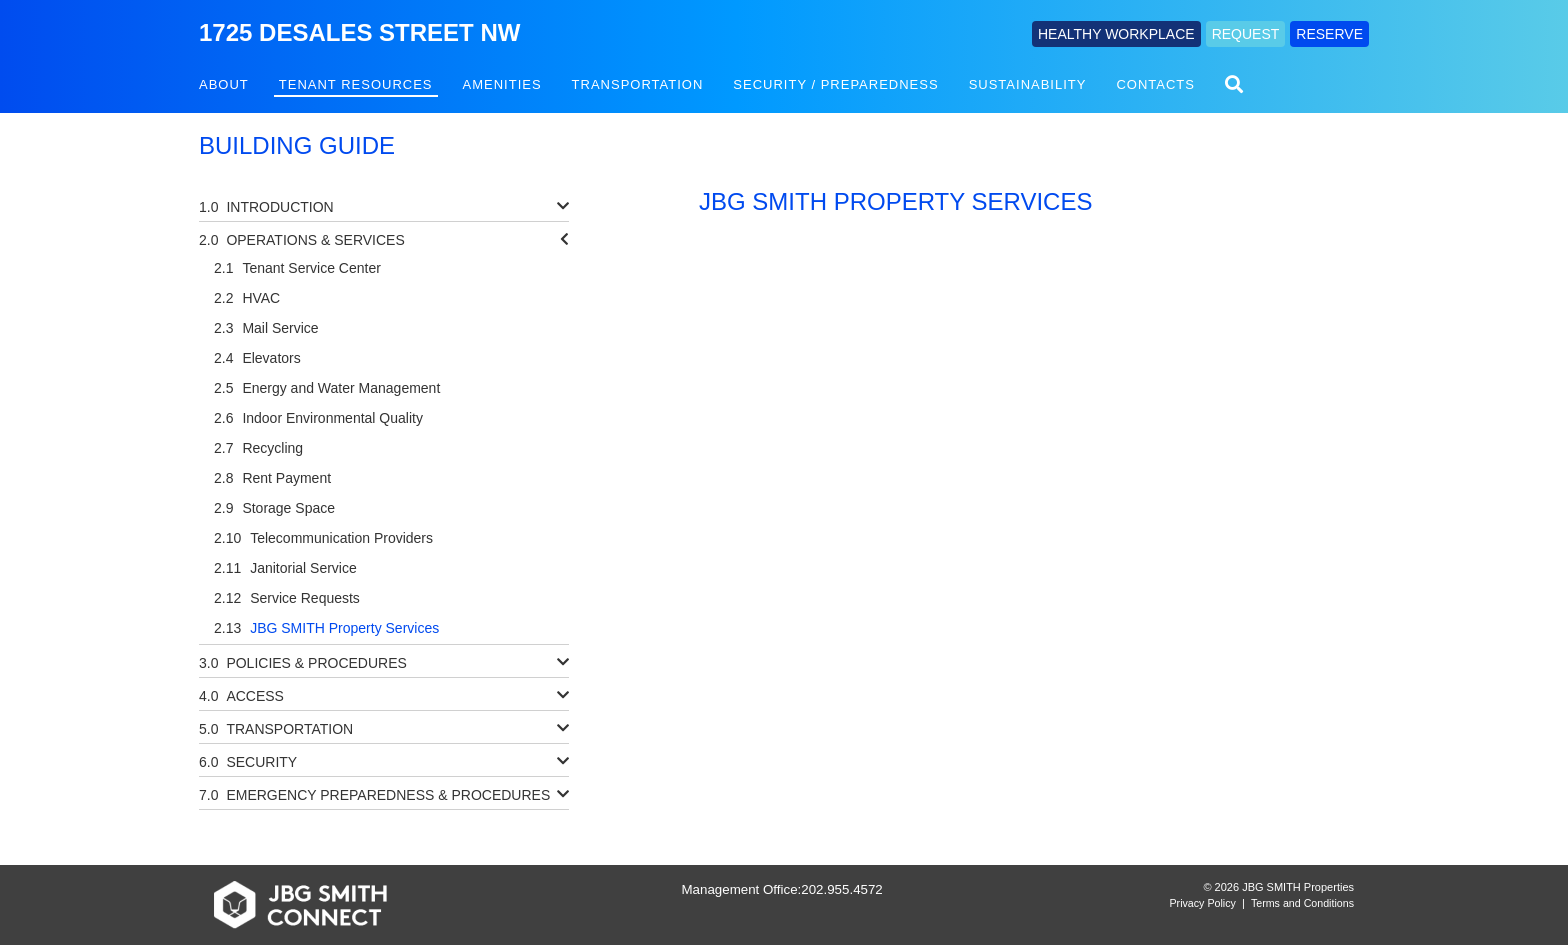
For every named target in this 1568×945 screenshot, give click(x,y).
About (224, 84)
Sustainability (1028, 84)
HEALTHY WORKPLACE (1116, 34)
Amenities (502, 84)
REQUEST (1246, 34)
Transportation (638, 84)
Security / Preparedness (835, 84)
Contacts (1155, 84)
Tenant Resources (356, 84)
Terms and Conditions (1302, 903)
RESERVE (1329, 34)
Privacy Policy (1203, 903)
